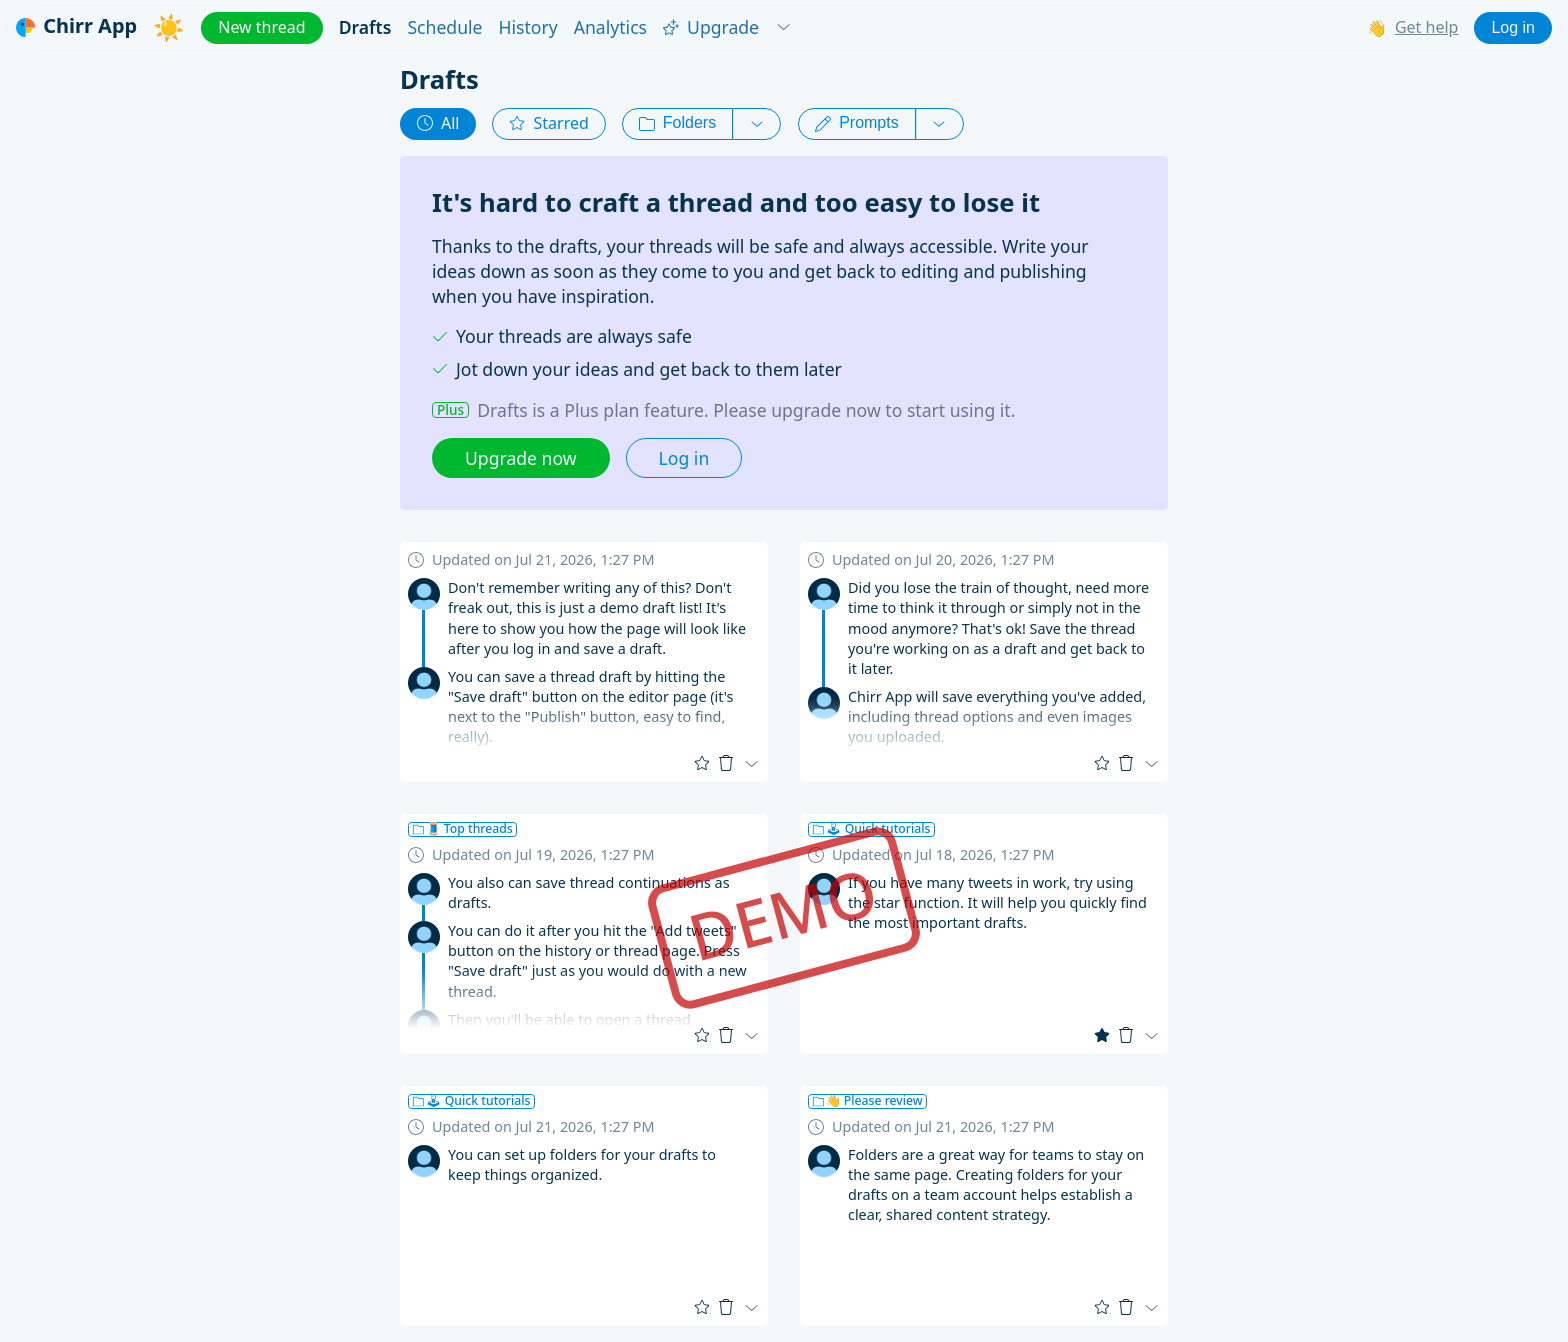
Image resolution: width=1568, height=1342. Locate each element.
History (528, 27)
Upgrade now (521, 458)
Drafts (365, 27)
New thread (261, 27)
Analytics (610, 27)
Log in (1513, 27)
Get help (1427, 28)
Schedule (444, 27)
